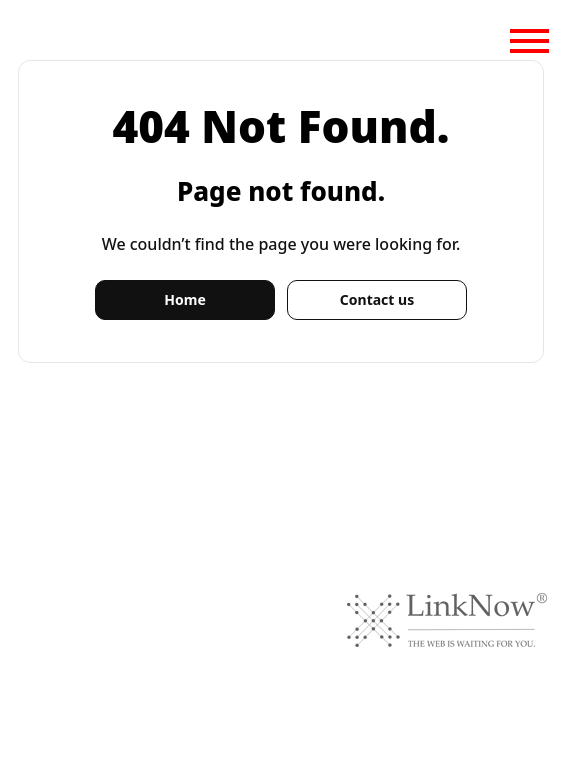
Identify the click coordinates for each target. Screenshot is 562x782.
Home (184, 299)
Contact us (377, 299)
